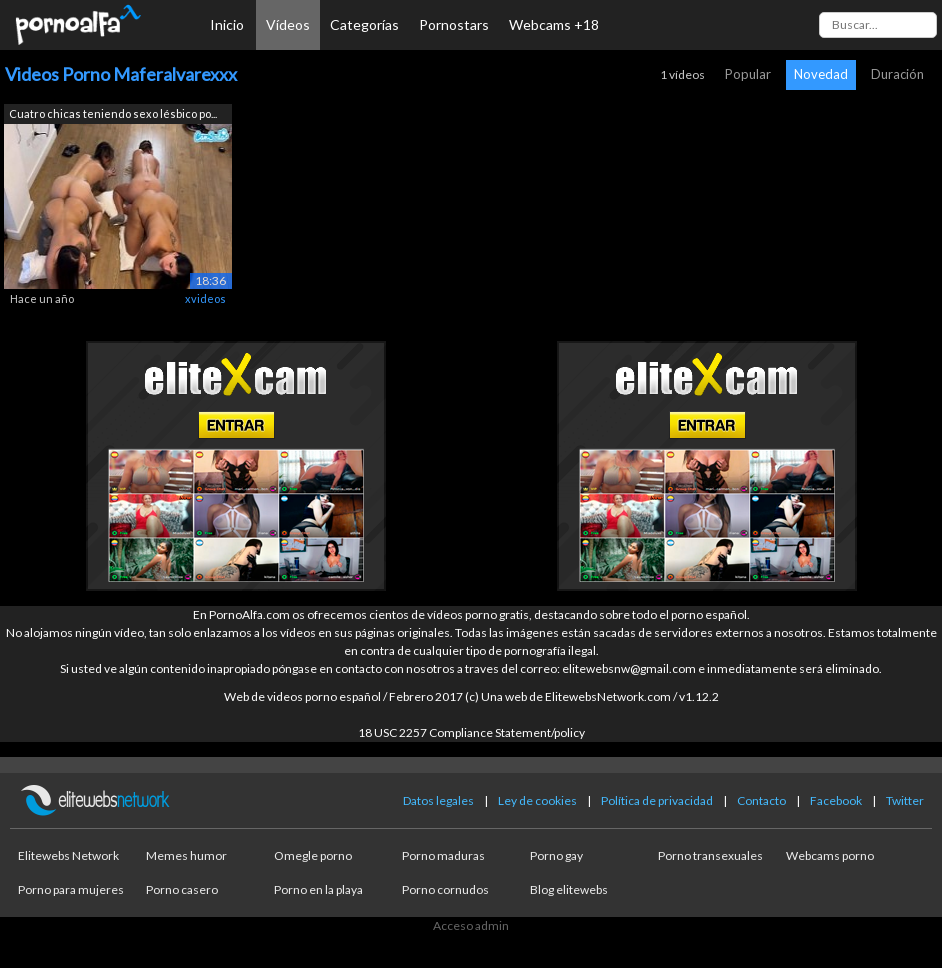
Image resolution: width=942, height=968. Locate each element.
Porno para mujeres (71, 889)
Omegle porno (313, 855)
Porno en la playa (318, 889)
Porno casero (182, 889)
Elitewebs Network (68, 855)
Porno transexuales (710, 855)
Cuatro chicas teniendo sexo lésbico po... (113, 113)
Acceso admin (471, 925)
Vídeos (288, 24)
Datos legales (438, 800)
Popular (748, 74)
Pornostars (454, 24)
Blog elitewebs (569, 889)
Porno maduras (443, 855)
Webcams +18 (554, 24)
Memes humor (186, 855)
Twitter (905, 800)
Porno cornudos (445, 889)
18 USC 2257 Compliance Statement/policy (471, 732)
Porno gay (556, 855)
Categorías (364, 24)
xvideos (205, 298)
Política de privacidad (657, 800)
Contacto (761, 800)
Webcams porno (830, 855)
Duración (897, 74)
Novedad (821, 74)
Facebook (836, 800)
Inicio (227, 24)
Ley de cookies (537, 800)
